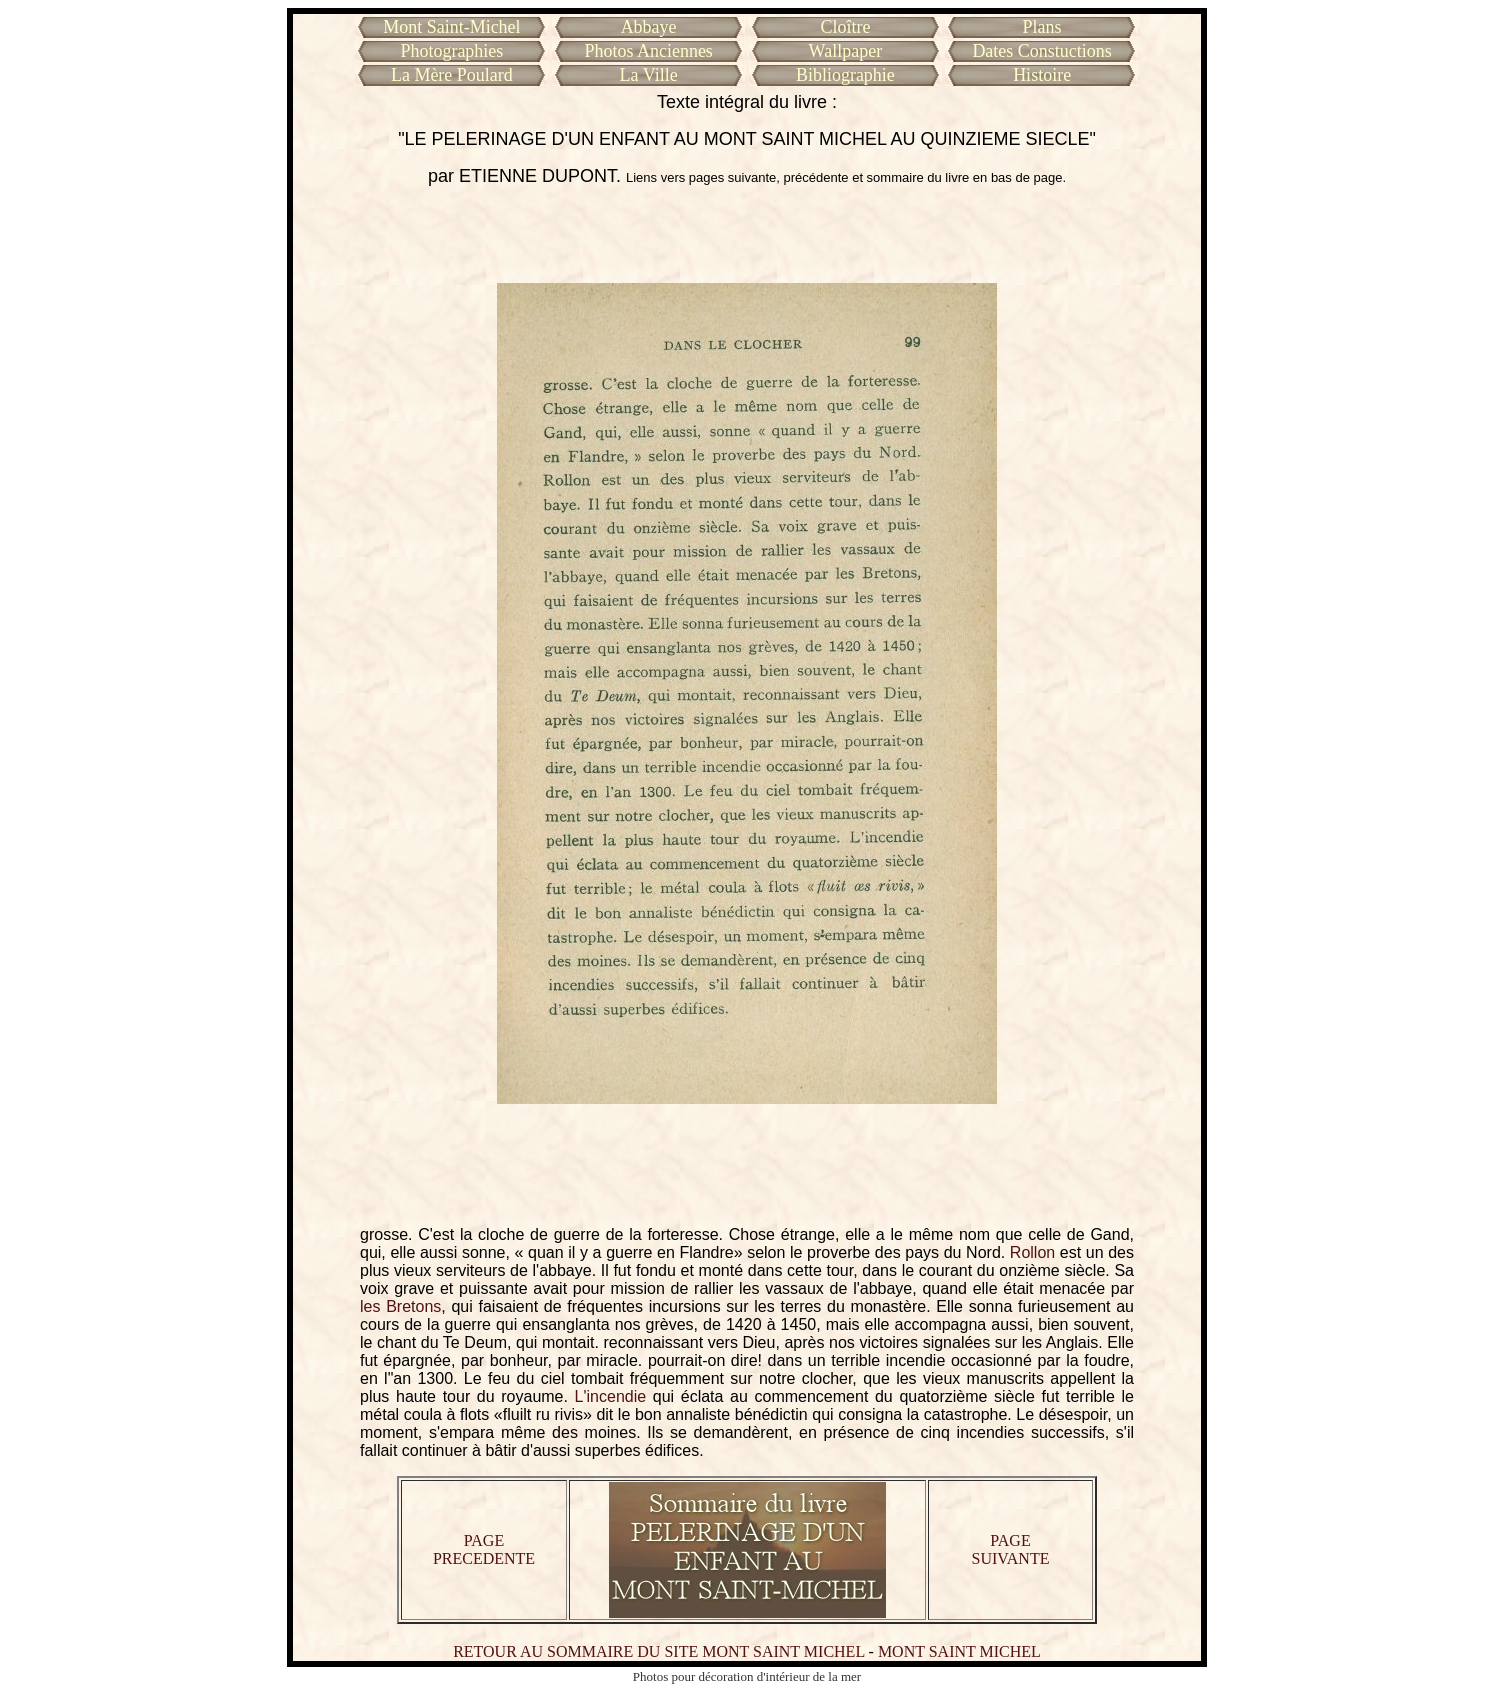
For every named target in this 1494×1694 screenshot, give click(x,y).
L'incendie (611, 1396)
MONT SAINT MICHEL (959, 1651)
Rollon (1032, 1252)
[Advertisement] (747, 235)
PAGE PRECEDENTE (484, 1549)
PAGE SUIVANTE (1011, 1549)
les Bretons (400, 1306)
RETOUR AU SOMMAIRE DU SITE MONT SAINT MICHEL (658, 1651)
